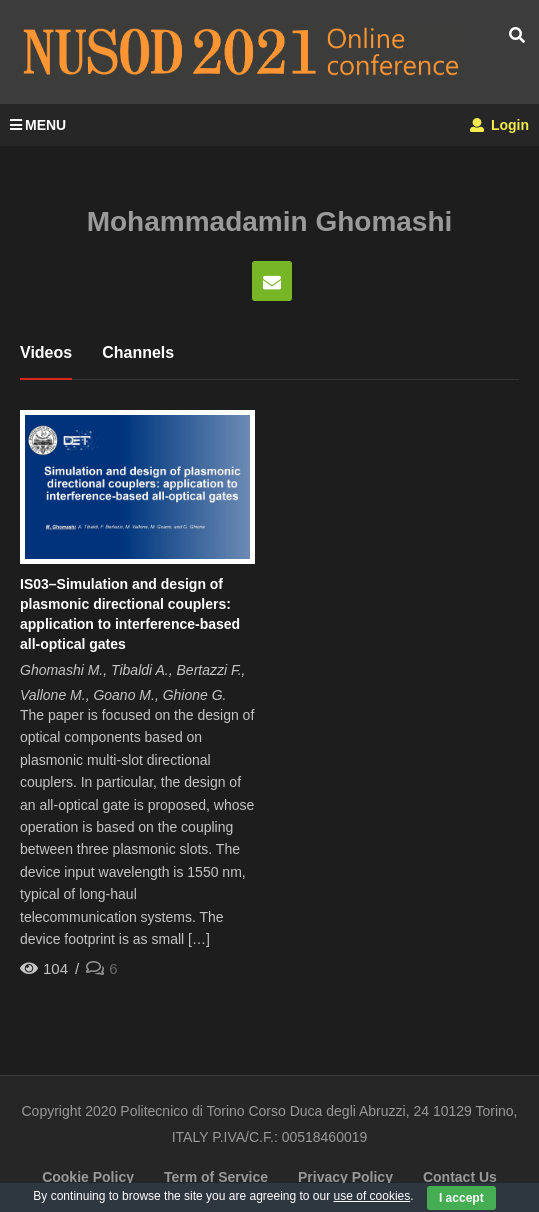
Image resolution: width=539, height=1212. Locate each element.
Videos (46, 352)
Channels (138, 352)
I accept (461, 1198)
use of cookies (372, 1196)
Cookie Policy (88, 1177)
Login (499, 125)
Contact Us (460, 1177)
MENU (38, 125)
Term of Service (216, 1177)
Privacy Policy (345, 1177)
